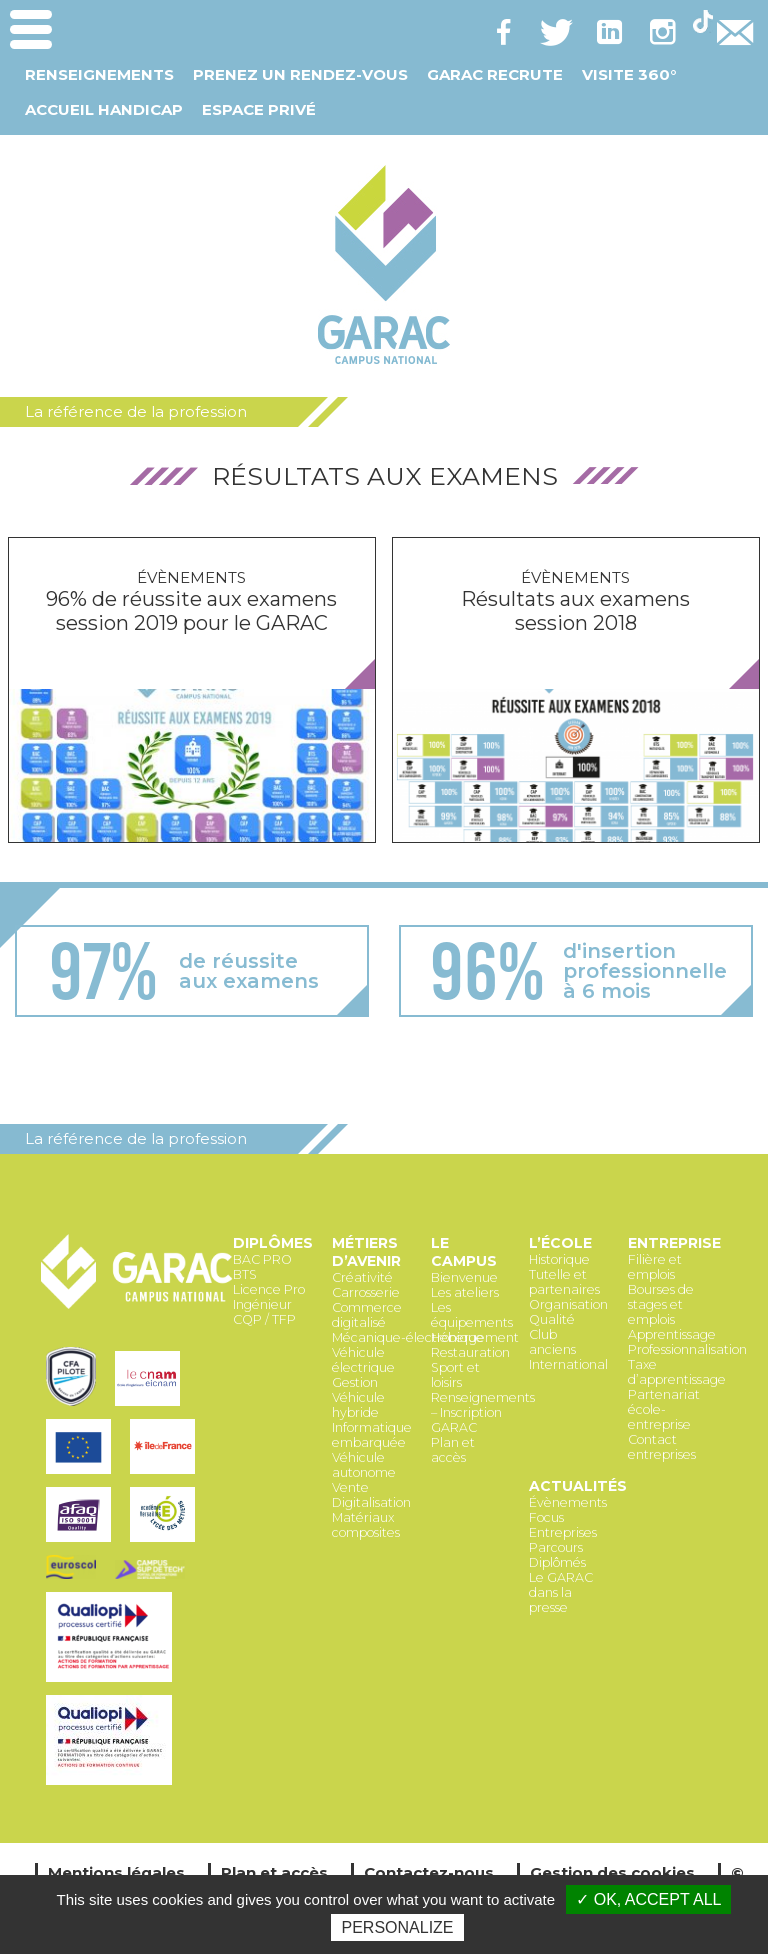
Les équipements (472, 1315)
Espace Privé (259, 109)
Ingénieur (262, 1304)
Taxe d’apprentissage (677, 1372)
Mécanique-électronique (408, 1337)
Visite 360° (629, 74)
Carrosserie (366, 1292)
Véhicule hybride (358, 1405)
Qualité (552, 1319)
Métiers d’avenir (366, 1252)
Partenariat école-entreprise (664, 1409)
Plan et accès (453, 1450)
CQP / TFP (264, 1319)
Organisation (568, 1304)
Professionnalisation (687, 1349)
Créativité (362, 1277)
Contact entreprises (662, 1447)
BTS (245, 1274)
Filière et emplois (655, 1267)
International (568, 1364)
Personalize (397, 1927)
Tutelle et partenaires (564, 1282)
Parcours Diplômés (557, 1555)
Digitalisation (371, 1502)
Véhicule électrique (363, 1360)
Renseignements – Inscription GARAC (483, 1412)
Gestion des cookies (612, 1872)
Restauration (470, 1352)
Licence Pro (269, 1289)
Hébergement (475, 1337)
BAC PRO (262, 1259)
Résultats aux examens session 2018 (575, 611)
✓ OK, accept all (648, 1899)
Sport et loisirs (455, 1375)
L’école (560, 1243)
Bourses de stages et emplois (661, 1304)
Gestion (355, 1382)
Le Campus (464, 1252)
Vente (350, 1487)
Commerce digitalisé (367, 1315)
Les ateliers (465, 1292)
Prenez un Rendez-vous (300, 74)
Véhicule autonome (364, 1465)
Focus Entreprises (563, 1525)
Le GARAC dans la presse (561, 1592)
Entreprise (674, 1243)
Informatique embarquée (372, 1435)
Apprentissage (672, 1334)
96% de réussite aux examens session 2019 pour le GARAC (191, 611)
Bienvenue (464, 1277)
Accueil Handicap (104, 109)
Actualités (578, 1486)
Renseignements (99, 74)
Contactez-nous (429, 1872)
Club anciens (552, 1342)
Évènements (191, 577)
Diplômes (273, 1243)
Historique (559, 1259)
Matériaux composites (366, 1525)
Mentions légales (116, 1872)
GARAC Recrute (495, 74)
